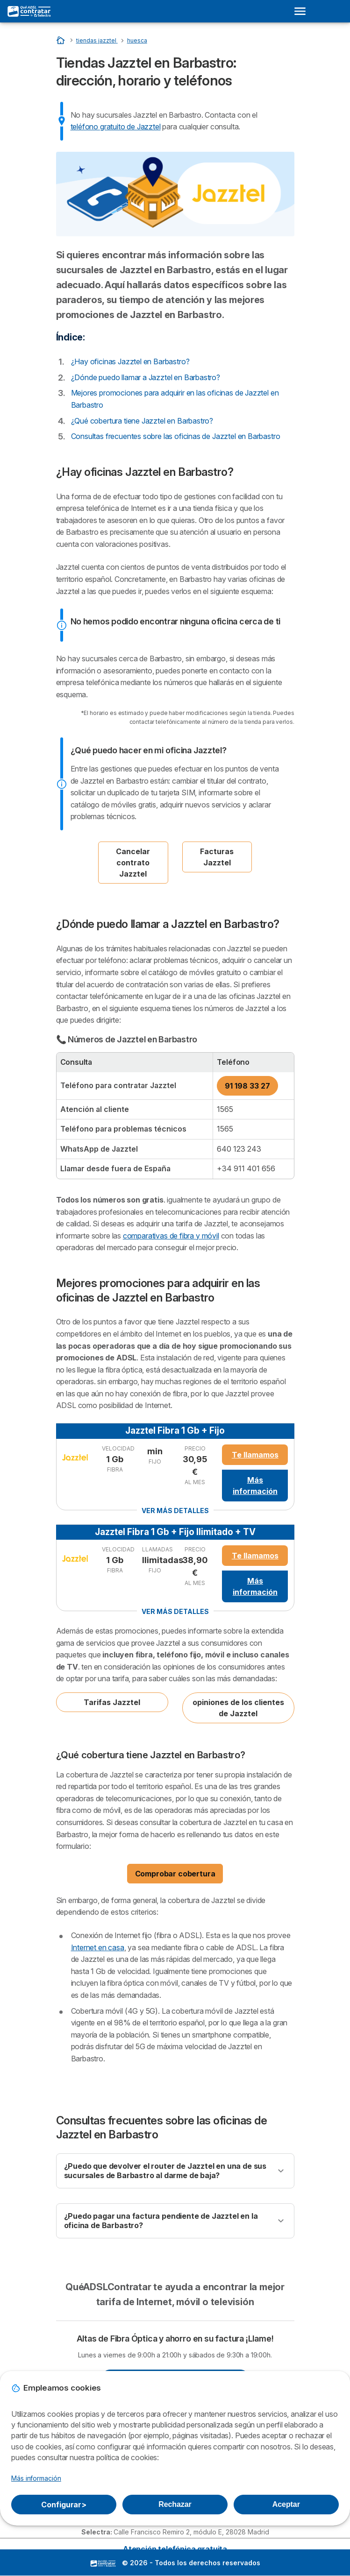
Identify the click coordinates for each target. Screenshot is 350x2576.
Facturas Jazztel (217, 857)
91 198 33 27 (247, 1085)
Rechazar (174, 2504)
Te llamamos (255, 1454)
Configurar (63, 2504)
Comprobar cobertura (175, 1873)
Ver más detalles (175, 1510)
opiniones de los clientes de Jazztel (238, 1708)
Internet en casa (97, 1947)
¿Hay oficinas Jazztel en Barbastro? (130, 361)
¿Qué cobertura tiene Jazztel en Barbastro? (142, 420)
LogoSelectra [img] (103, 2563)
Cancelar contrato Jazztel (133, 862)
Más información (255, 1485)
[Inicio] (61, 39)
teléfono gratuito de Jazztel (116, 126)
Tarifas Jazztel (112, 1702)
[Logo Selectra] (29, 11)
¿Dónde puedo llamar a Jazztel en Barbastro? (145, 377)
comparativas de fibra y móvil (171, 1235)
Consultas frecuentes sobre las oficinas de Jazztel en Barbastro (175, 436)
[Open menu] (303, 11)
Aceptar (286, 2504)
